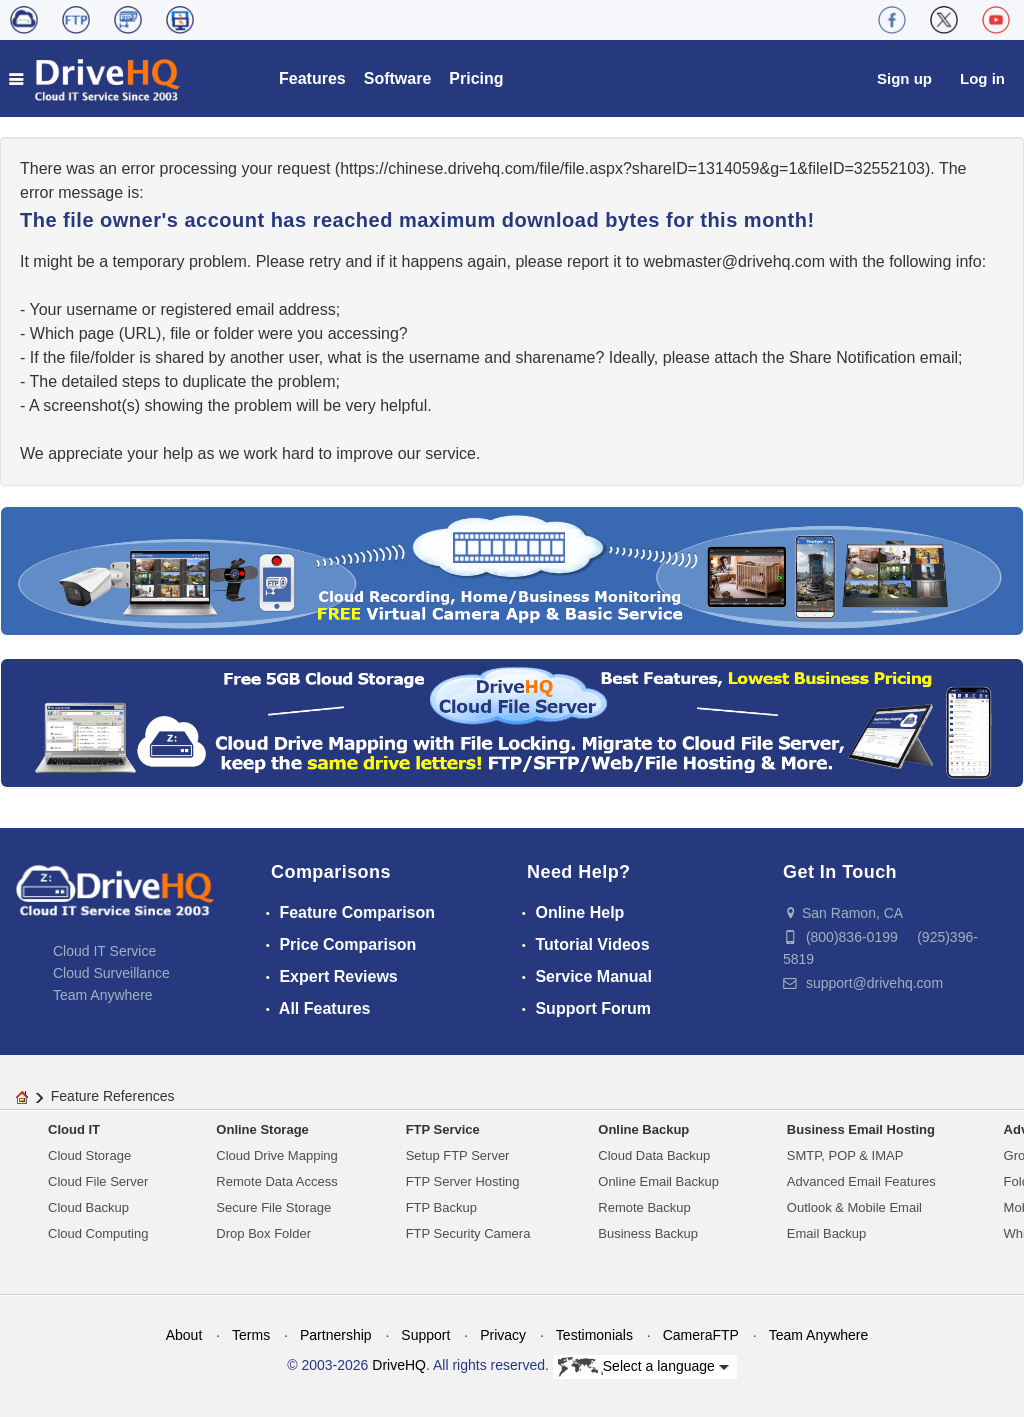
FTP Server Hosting (463, 1181)
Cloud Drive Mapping (276, 1155)
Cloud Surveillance (111, 973)
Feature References (113, 1096)
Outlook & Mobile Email (854, 1207)
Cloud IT (74, 1129)
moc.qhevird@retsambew (734, 261)
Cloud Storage (89, 1155)
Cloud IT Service (104, 951)
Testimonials (594, 1335)
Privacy (503, 1335)
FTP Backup (441, 1207)
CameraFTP (701, 1335)
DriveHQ (399, 1365)
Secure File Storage (273, 1207)
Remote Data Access (276, 1181)
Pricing (476, 78)
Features (312, 78)
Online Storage (262, 1129)
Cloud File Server (98, 1181)
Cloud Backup (88, 1207)
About (184, 1335)
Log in (982, 78)
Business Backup (648, 1233)
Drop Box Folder (263, 1233)
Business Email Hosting (861, 1129)
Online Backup (643, 1129)
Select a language (643, 1367)
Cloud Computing (98, 1233)
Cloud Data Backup (654, 1155)
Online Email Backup (658, 1181)
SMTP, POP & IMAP (845, 1155)
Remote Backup (644, 1207)
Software (398, 78)
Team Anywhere (103, 995)
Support (425, 1335)
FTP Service (443, 1129)
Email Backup (826, 1233)
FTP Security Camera (468, 1233)
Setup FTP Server (458, 1155)
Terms (251, 1335)
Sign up (904, 78)
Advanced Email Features (861, 1181)
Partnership (336, 1335)
